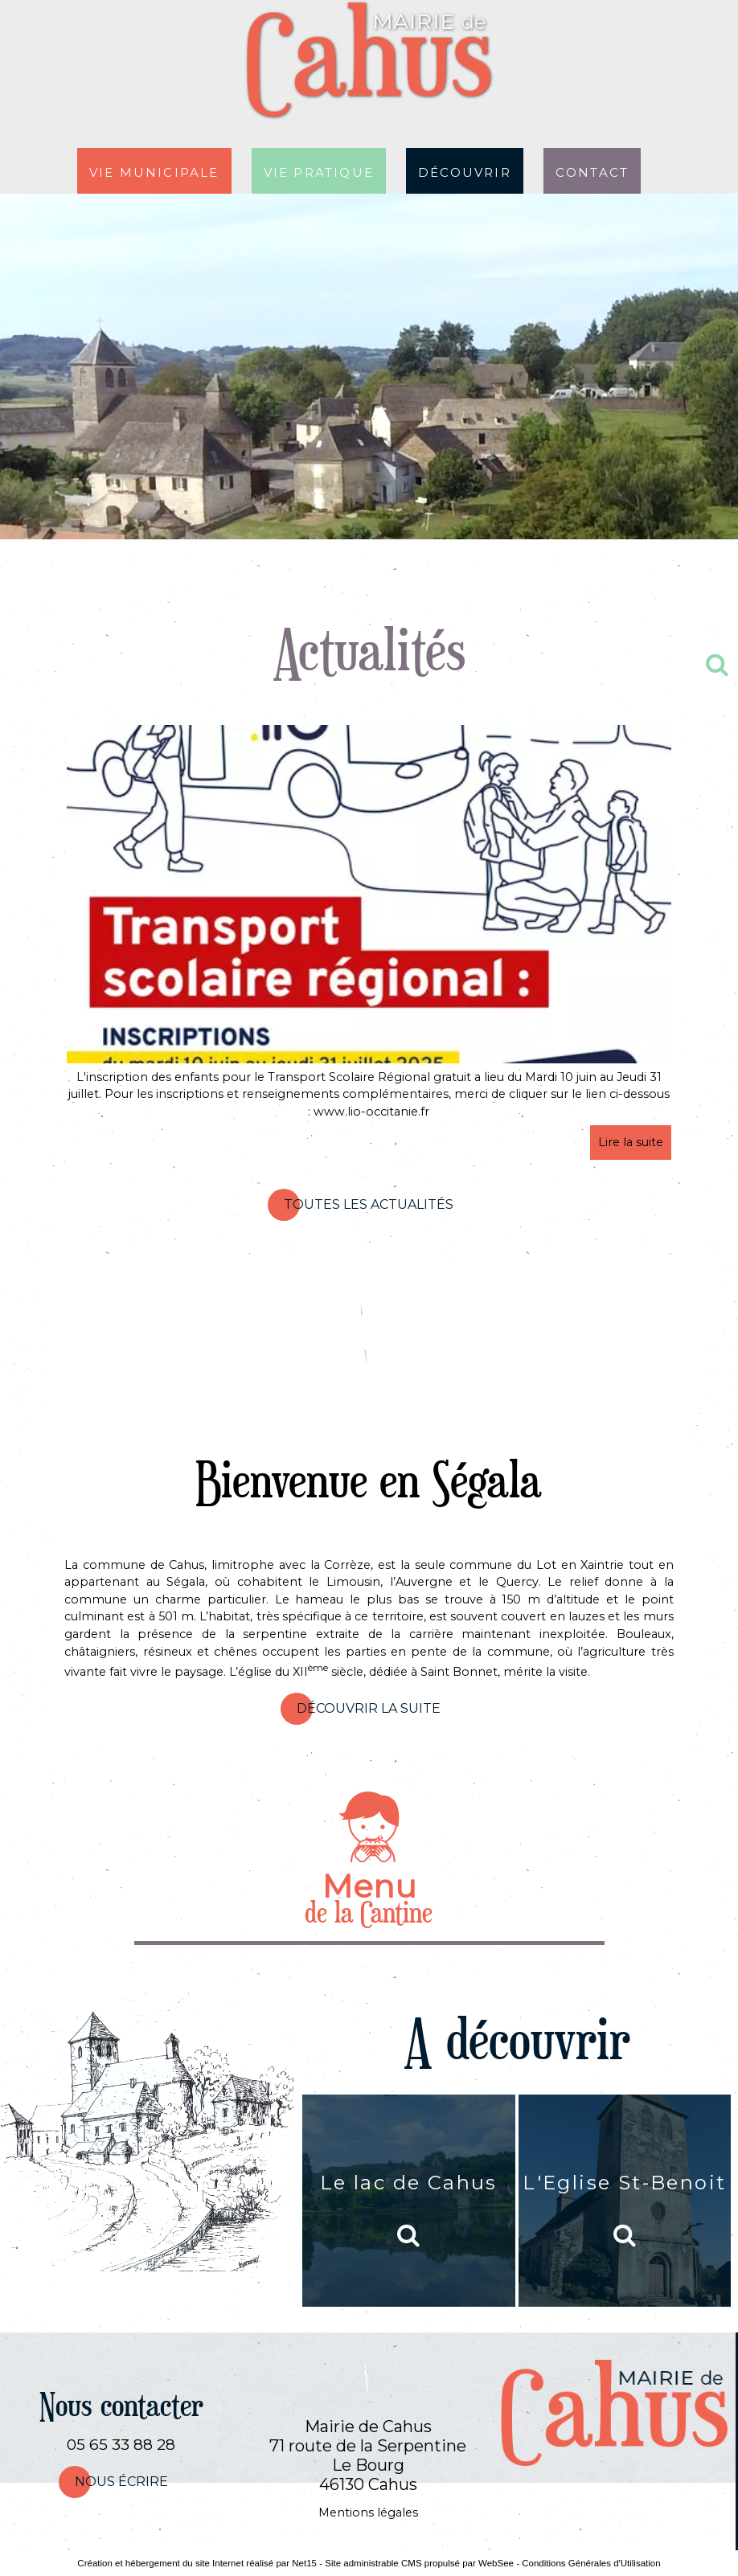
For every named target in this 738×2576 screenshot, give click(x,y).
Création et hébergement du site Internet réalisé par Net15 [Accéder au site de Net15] (197, 2563)
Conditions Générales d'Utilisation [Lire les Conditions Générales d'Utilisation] (591, 2563)
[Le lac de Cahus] (408, 2201)
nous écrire (121, 2481)
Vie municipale (154, 171)
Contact (592, 171)
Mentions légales (368, 2512)
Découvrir (464, 171)
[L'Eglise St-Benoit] (625, 2201)
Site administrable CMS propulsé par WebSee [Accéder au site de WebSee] (419, 2563)
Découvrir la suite (369, 1708)
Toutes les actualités (368, 1204)
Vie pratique (319, 171)
